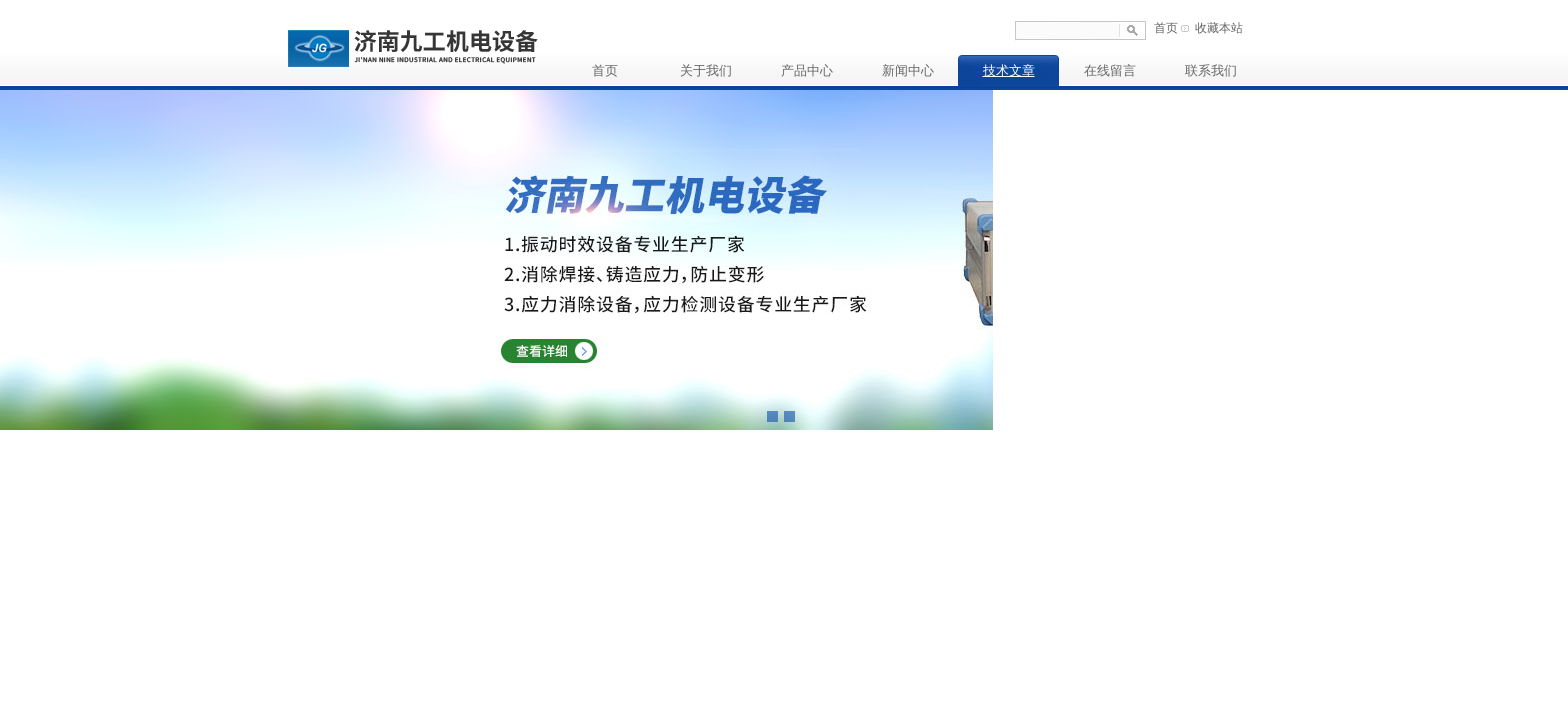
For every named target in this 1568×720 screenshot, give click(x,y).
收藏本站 (1219, 28)
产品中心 (807, 70)
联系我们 (1211, 70)
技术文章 (1009, 70)
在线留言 (1110, 70)
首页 (1166, 28)
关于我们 (706, 70)
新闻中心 (908, 70)
